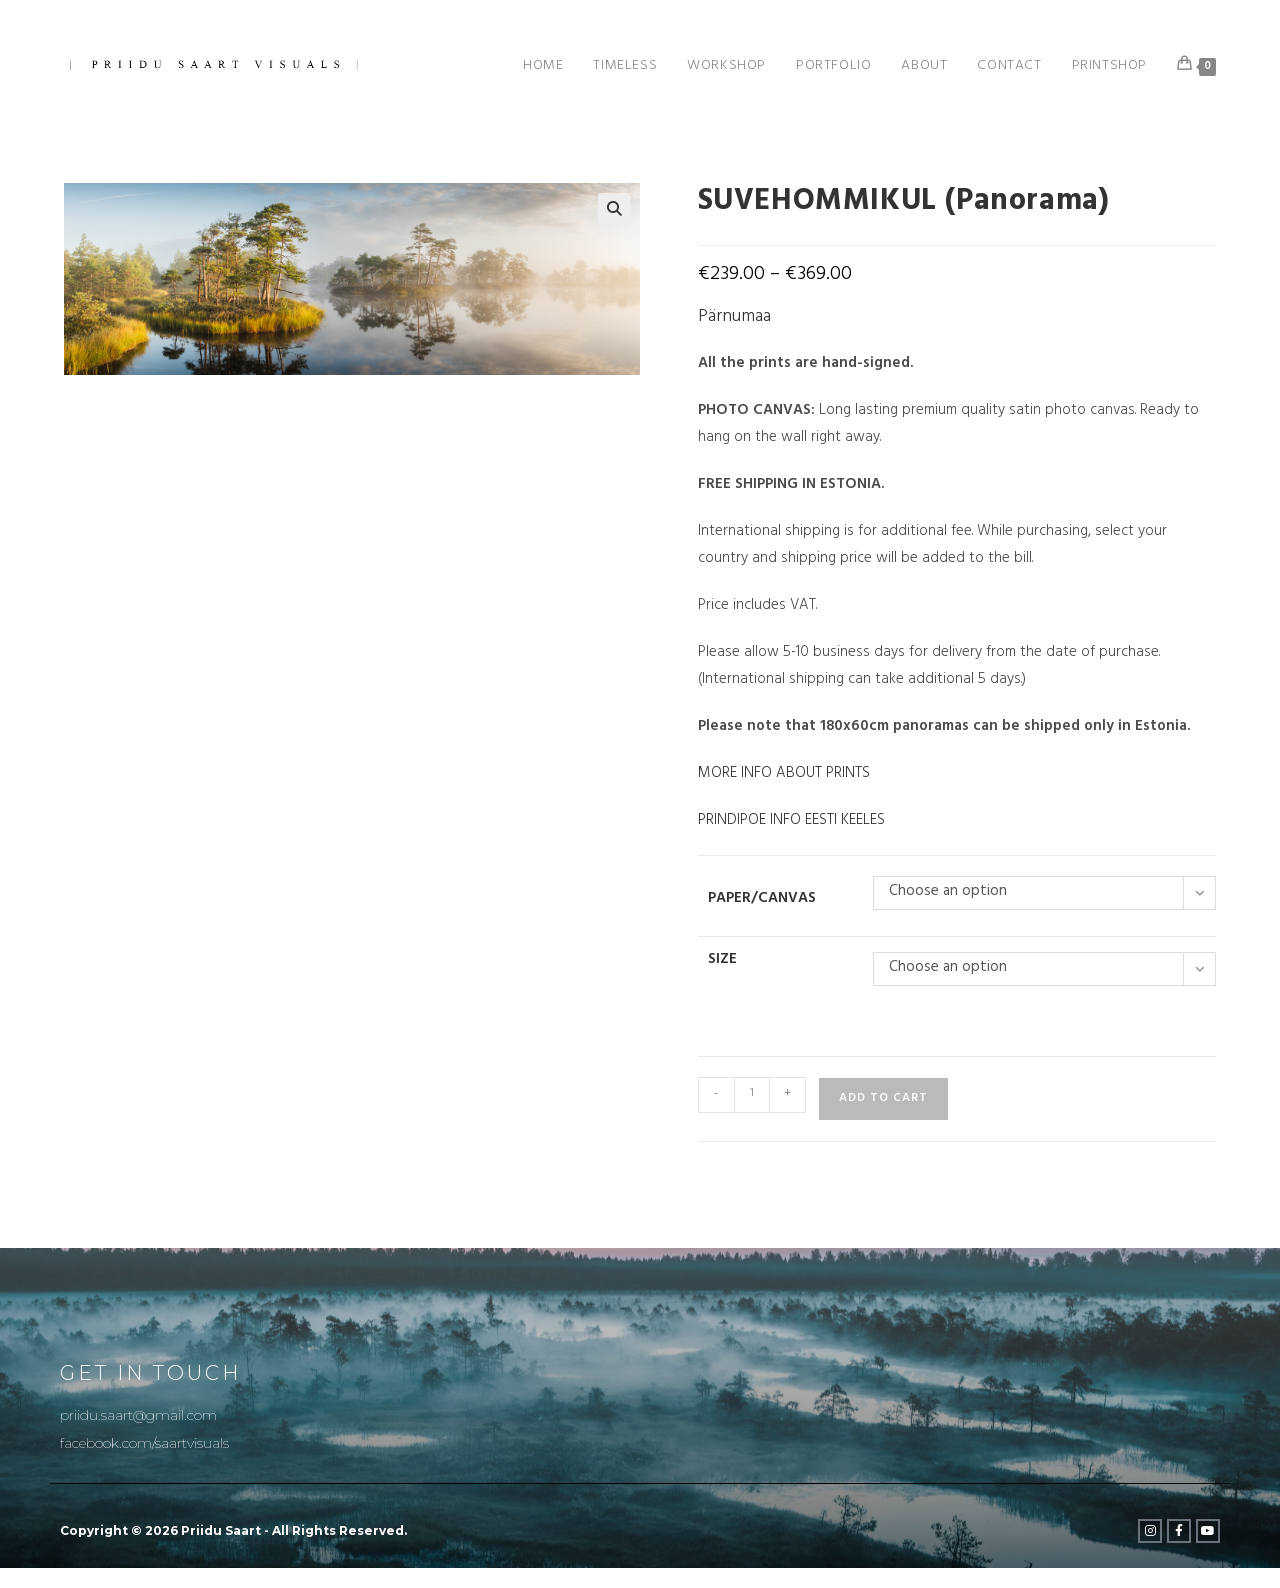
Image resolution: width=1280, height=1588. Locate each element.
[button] (614, 209)
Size (722, 960)
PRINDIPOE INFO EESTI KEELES (791, 821)
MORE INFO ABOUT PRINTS (784, 774)
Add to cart (883, 1099)
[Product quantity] (752, 1095)
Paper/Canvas (762, 899)
